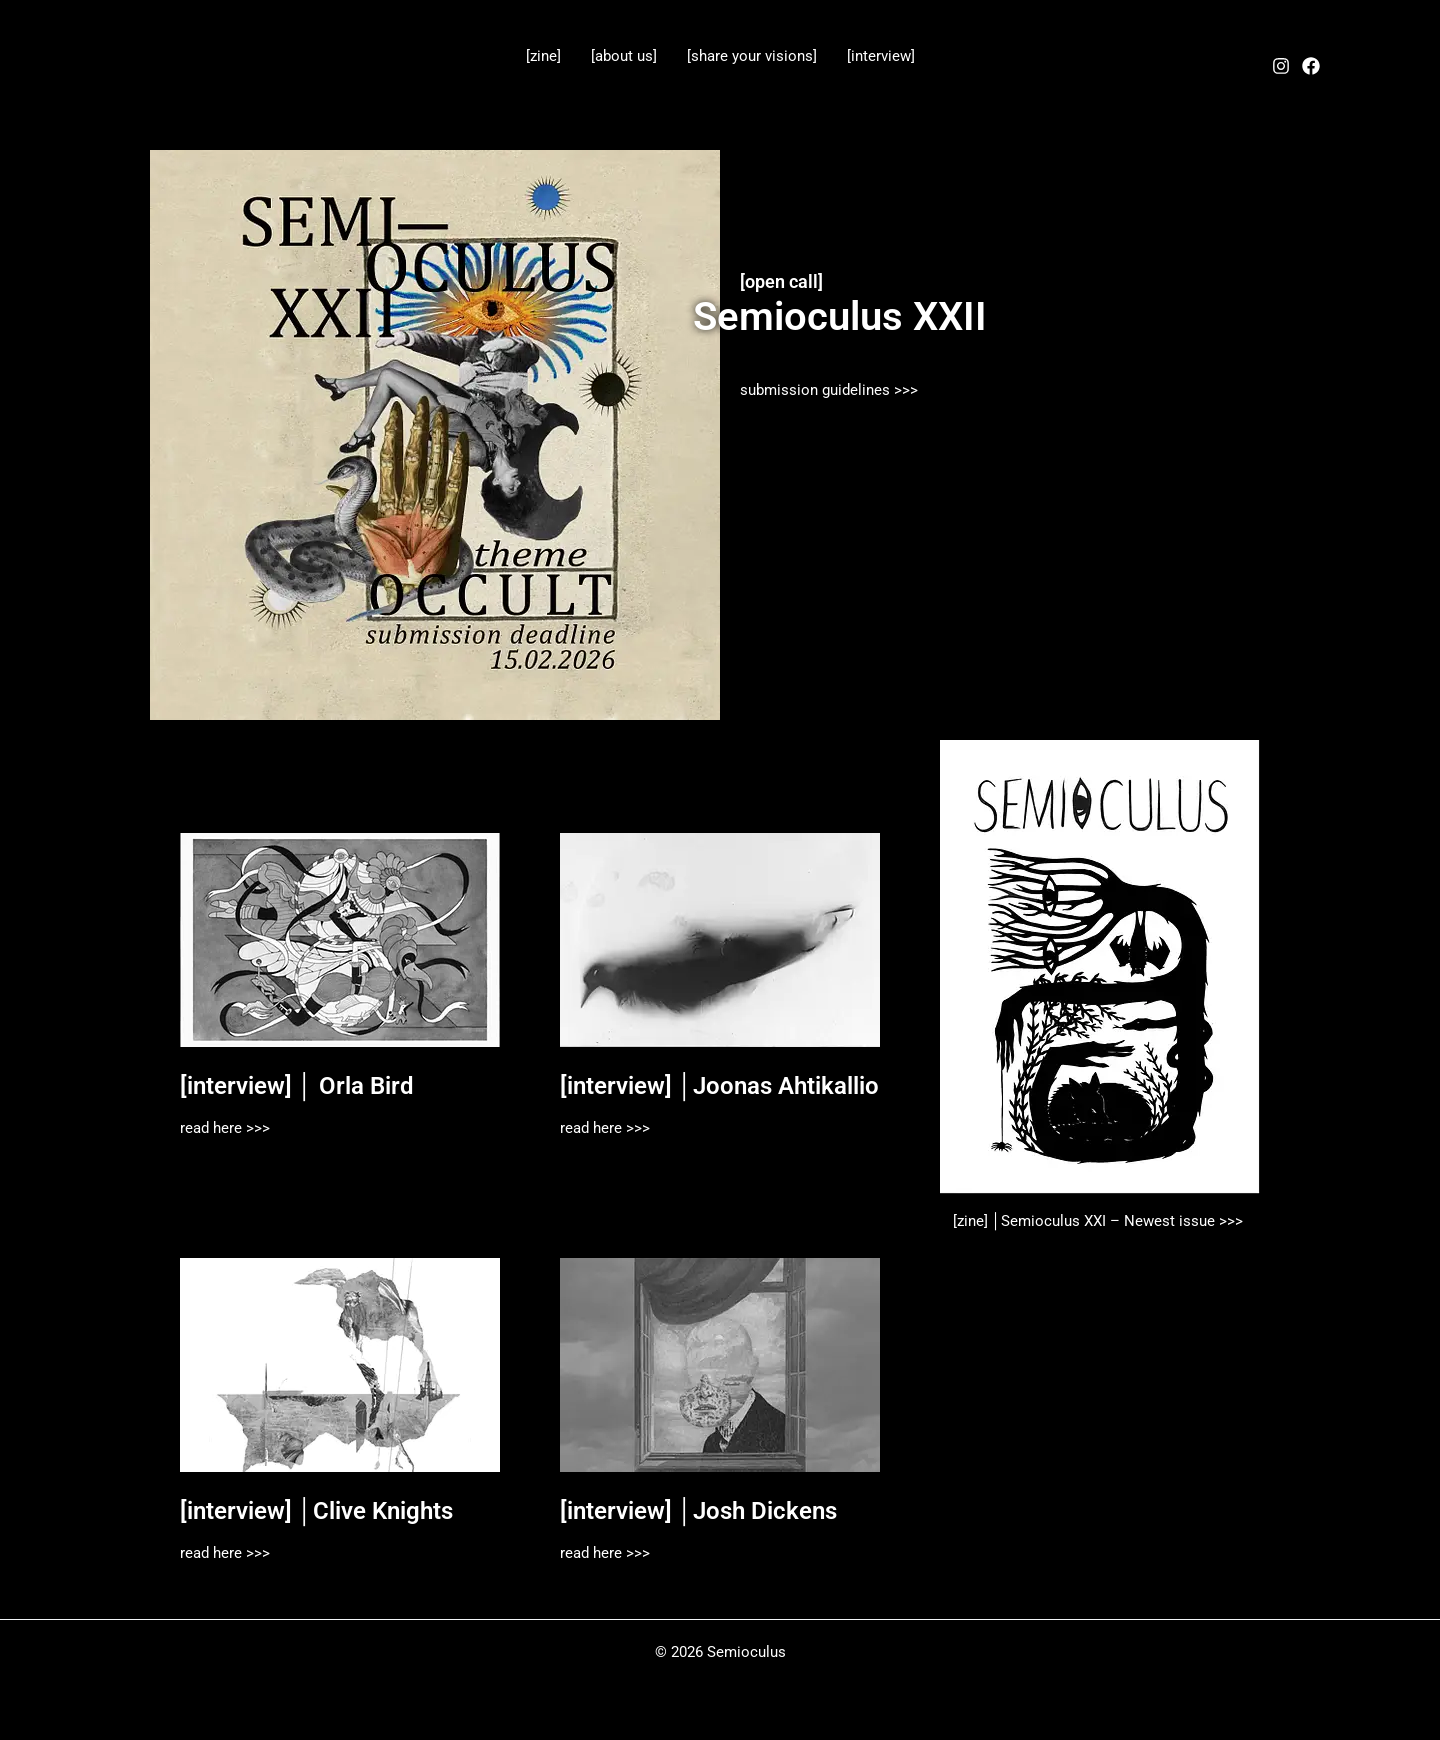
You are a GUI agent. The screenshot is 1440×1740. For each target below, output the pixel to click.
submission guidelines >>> (829, 390)
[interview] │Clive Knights (316, 1511)
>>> (256, 1128)
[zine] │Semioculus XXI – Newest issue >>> (1100, 1221)
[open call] (781, 281)
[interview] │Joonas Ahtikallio (719, 1086)
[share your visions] (752, 56)
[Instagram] (1281, 66)
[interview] (881, 56)
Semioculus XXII (840, 316)
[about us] (624, 56)
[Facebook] (1311, 66)
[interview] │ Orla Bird (297, 1086)
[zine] (543, 56)
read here (211, 1128)
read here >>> (605, 1128)
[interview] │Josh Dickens (698, 1511)
